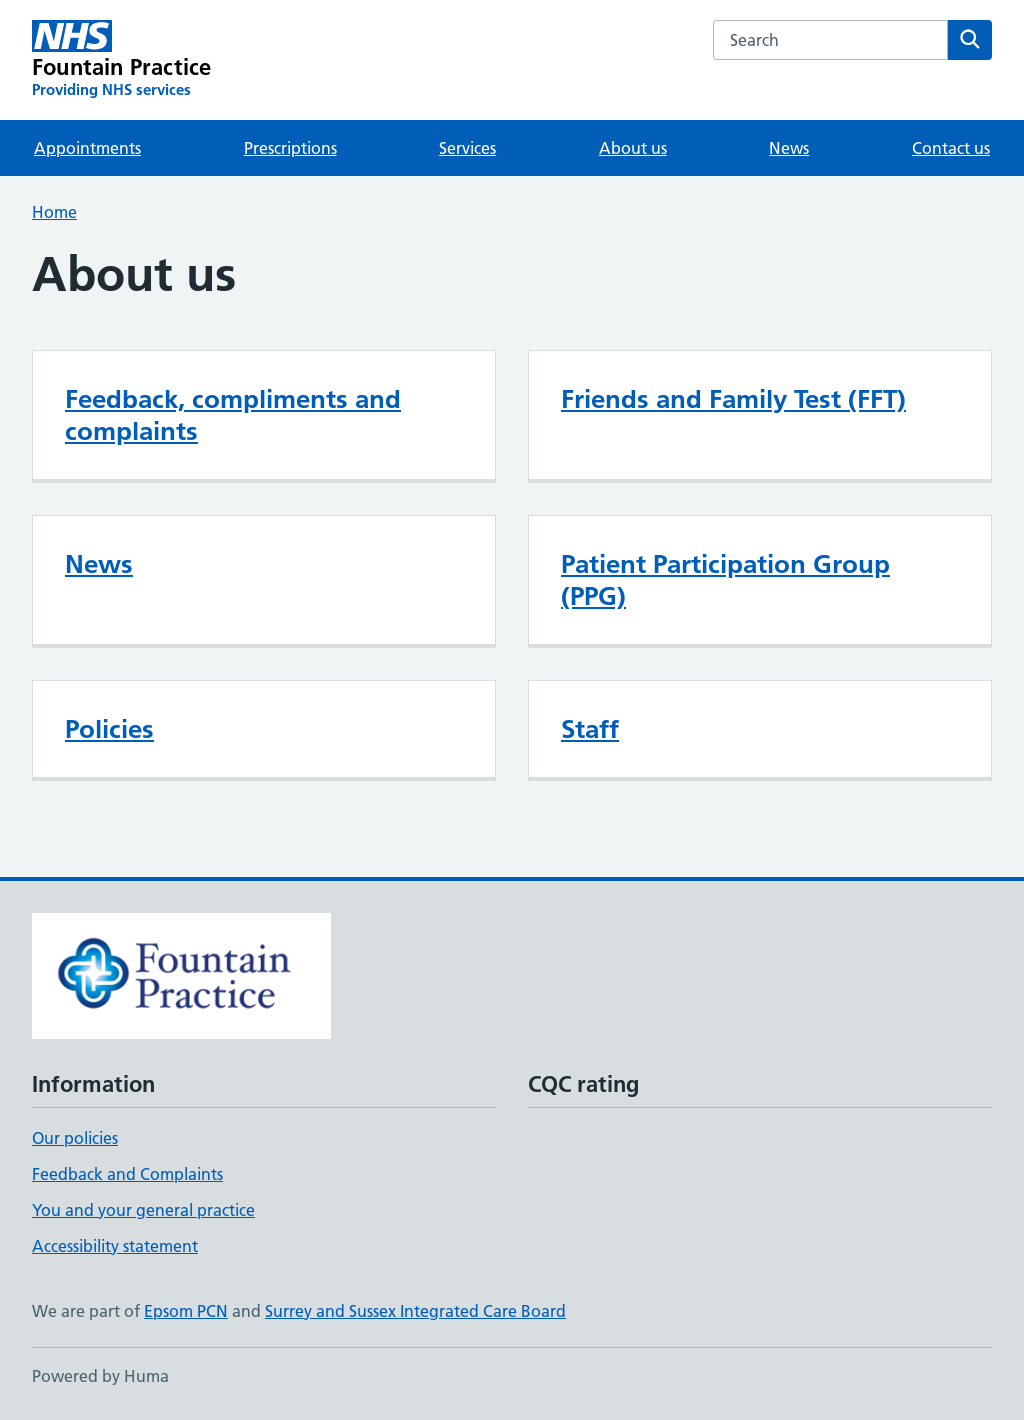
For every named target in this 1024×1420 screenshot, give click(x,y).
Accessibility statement (115, 1246)
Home (54, 212)
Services (467, 148)
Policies (109, 729)
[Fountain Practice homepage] (121, 60)
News (789, 148)
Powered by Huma (100, 1376)
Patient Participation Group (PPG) (725, 580)
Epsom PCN (186, 1311)
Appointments (87, 148)
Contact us (951, 148)
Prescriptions (290, 148)
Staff (590, 729)
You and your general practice (143, 1210)
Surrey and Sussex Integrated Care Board (415, 1311)
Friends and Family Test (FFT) (733, 399)
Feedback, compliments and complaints (233, 415)
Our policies (75, 1138)
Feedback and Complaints (127, 1174)
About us (633, 148)
